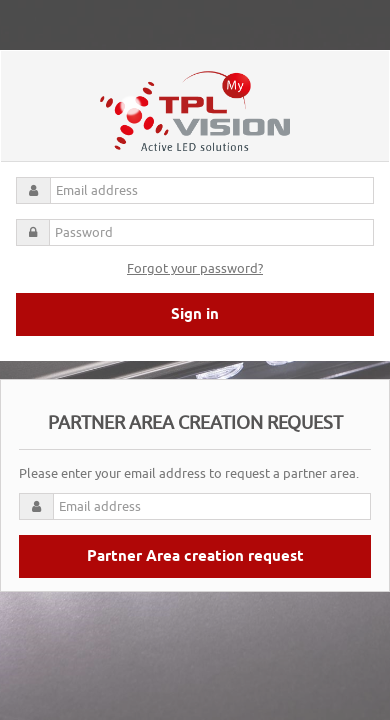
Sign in (195, 315)
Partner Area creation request (195, 557)
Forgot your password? (195, 268)
